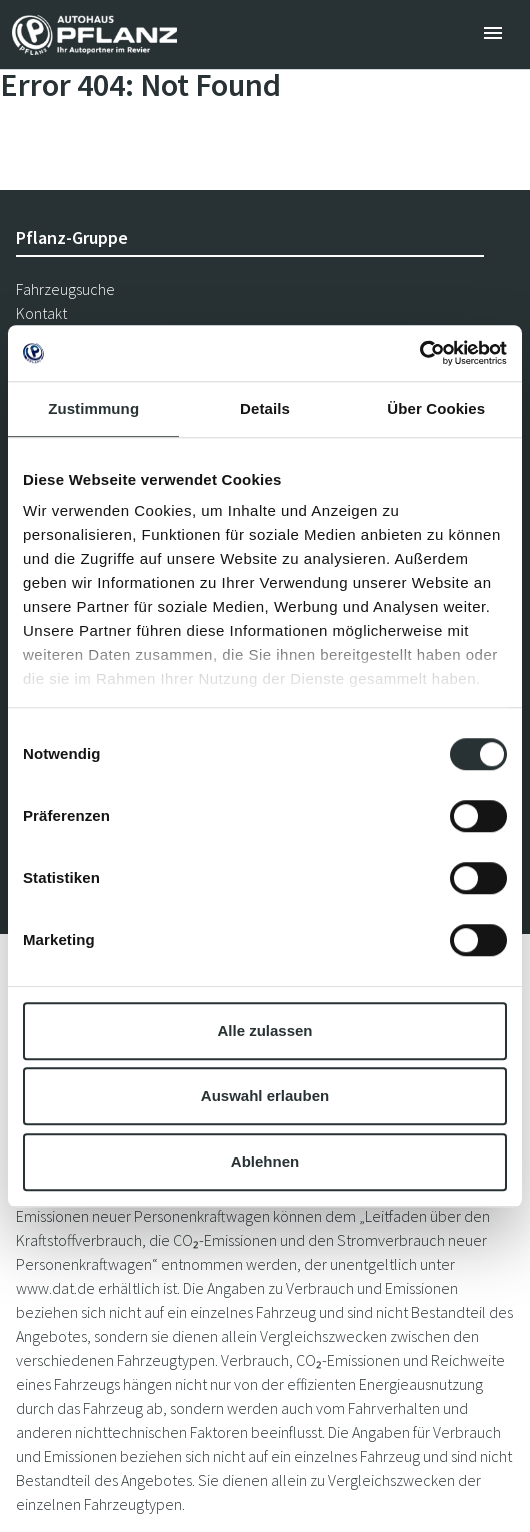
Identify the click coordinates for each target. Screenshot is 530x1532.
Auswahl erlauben (265, 1095)
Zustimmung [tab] (93, 408)
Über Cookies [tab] (436, 408)
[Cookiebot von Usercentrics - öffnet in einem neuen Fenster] (419, 353)
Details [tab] (265, 408)
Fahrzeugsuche (65, 289)
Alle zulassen (264, 1030)
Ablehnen (265, 1161)
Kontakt (41, 313)
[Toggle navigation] (493, 34)
